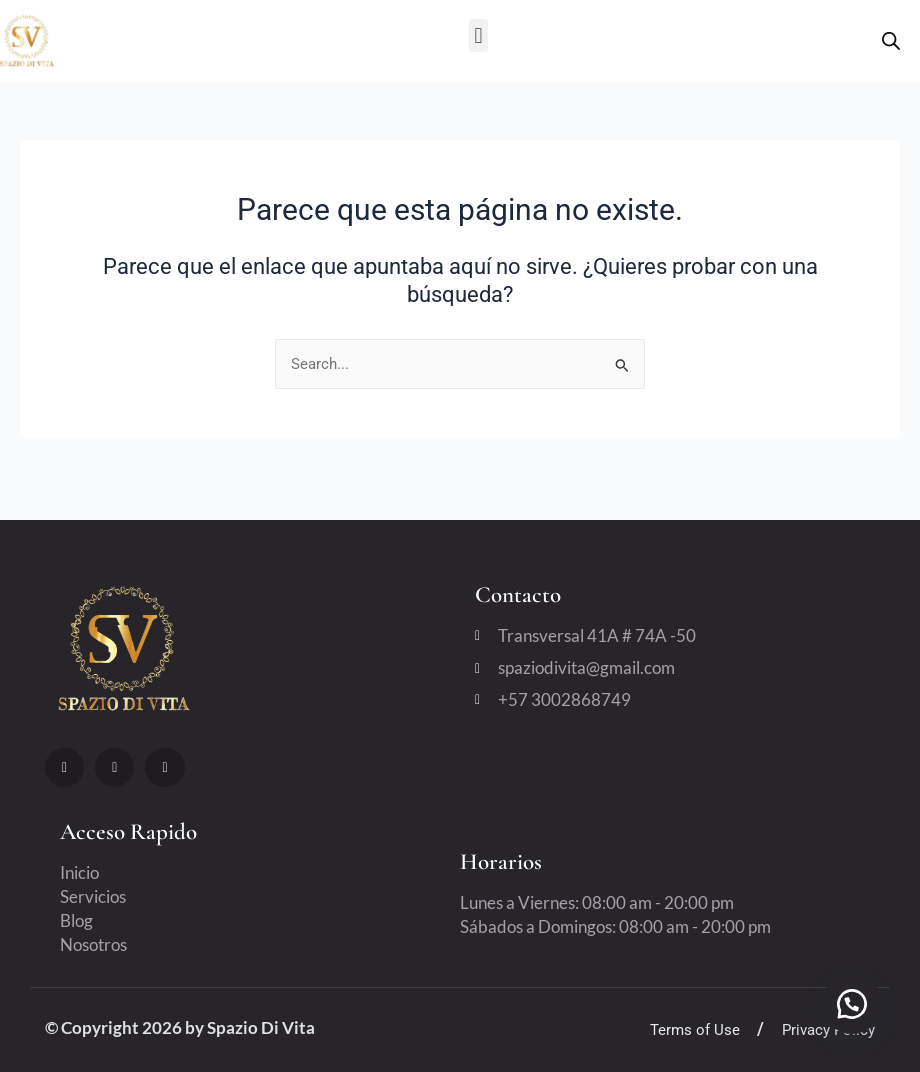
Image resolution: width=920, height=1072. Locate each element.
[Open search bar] (891, 41)
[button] (478, 35)
